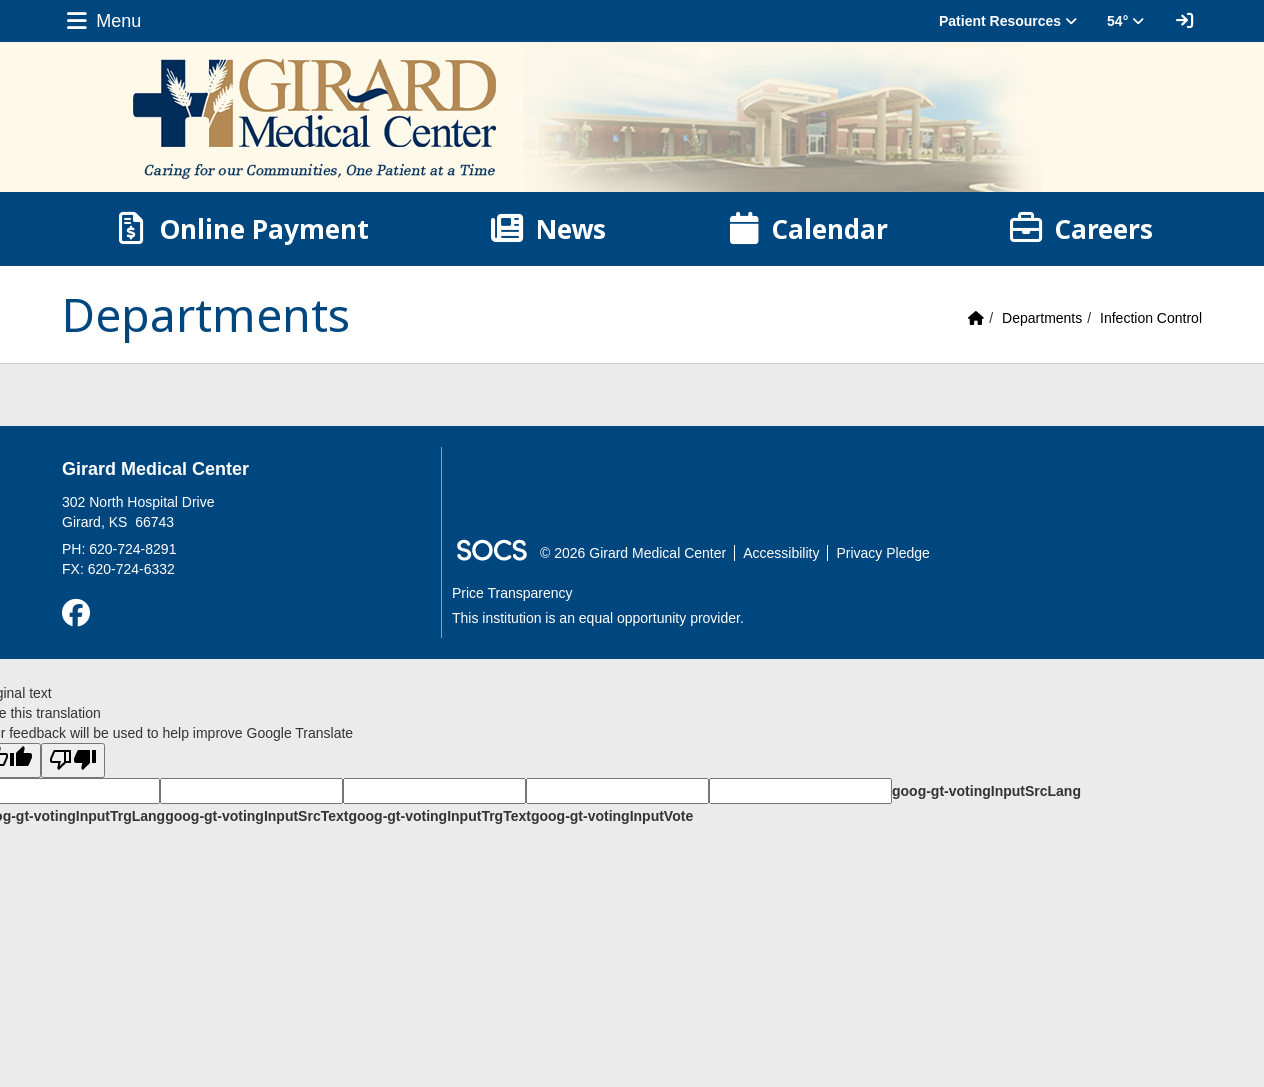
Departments (1042, 318)
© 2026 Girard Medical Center (633, 553)
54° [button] (1125, 21)
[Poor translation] (73, 760)
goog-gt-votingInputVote (612, 816)
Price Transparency (512, 593)
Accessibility (781, 553)
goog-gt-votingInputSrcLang (986, 791)
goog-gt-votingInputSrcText (256, 816)
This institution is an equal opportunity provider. (598, 618)
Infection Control (1151, 318)
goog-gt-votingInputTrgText (439, 816)
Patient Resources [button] (1008, 21)
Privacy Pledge (882, 553)
